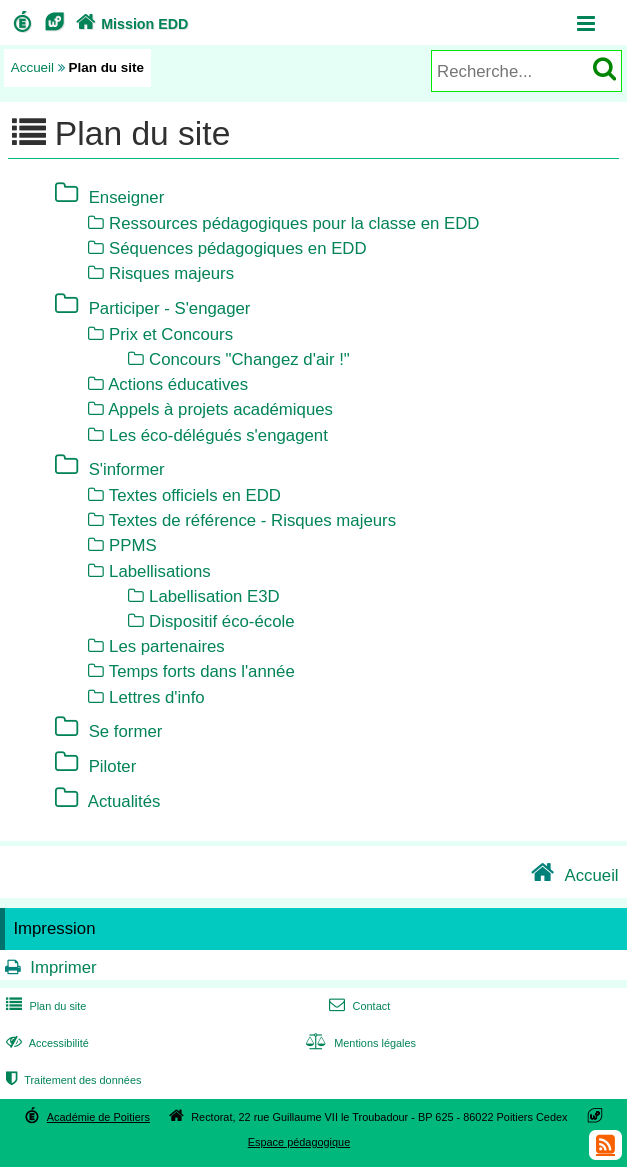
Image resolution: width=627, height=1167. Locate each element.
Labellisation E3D (214, 596)
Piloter (113, 765)
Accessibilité (45, 1043)
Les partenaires (167, 646)
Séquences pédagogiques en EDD (238, 248)
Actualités (124, 801)
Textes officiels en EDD (195, 495)
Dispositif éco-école (222, 621)
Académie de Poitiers (98, 1117)
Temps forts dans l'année (202, 671)
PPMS (133, 545)
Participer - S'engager (170, 307)
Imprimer (63, 967)
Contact (357, 1006)
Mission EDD (130, 24)
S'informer (127, 468)
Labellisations (160, 571)
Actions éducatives (178, 384)
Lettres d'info (157, 697)
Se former (126, 730)
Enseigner (127, 196)
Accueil (32, 67)
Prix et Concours (171, 334)
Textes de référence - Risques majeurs (252, 520)
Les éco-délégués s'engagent (218, 435)
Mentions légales (359, 1043)
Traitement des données (71, 1080)
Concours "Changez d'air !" (249, 359)
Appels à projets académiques (220, 409)
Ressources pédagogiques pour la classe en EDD (294, 223)
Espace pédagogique (299, 1142)
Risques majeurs (171, 273)
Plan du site (44, 1006)
